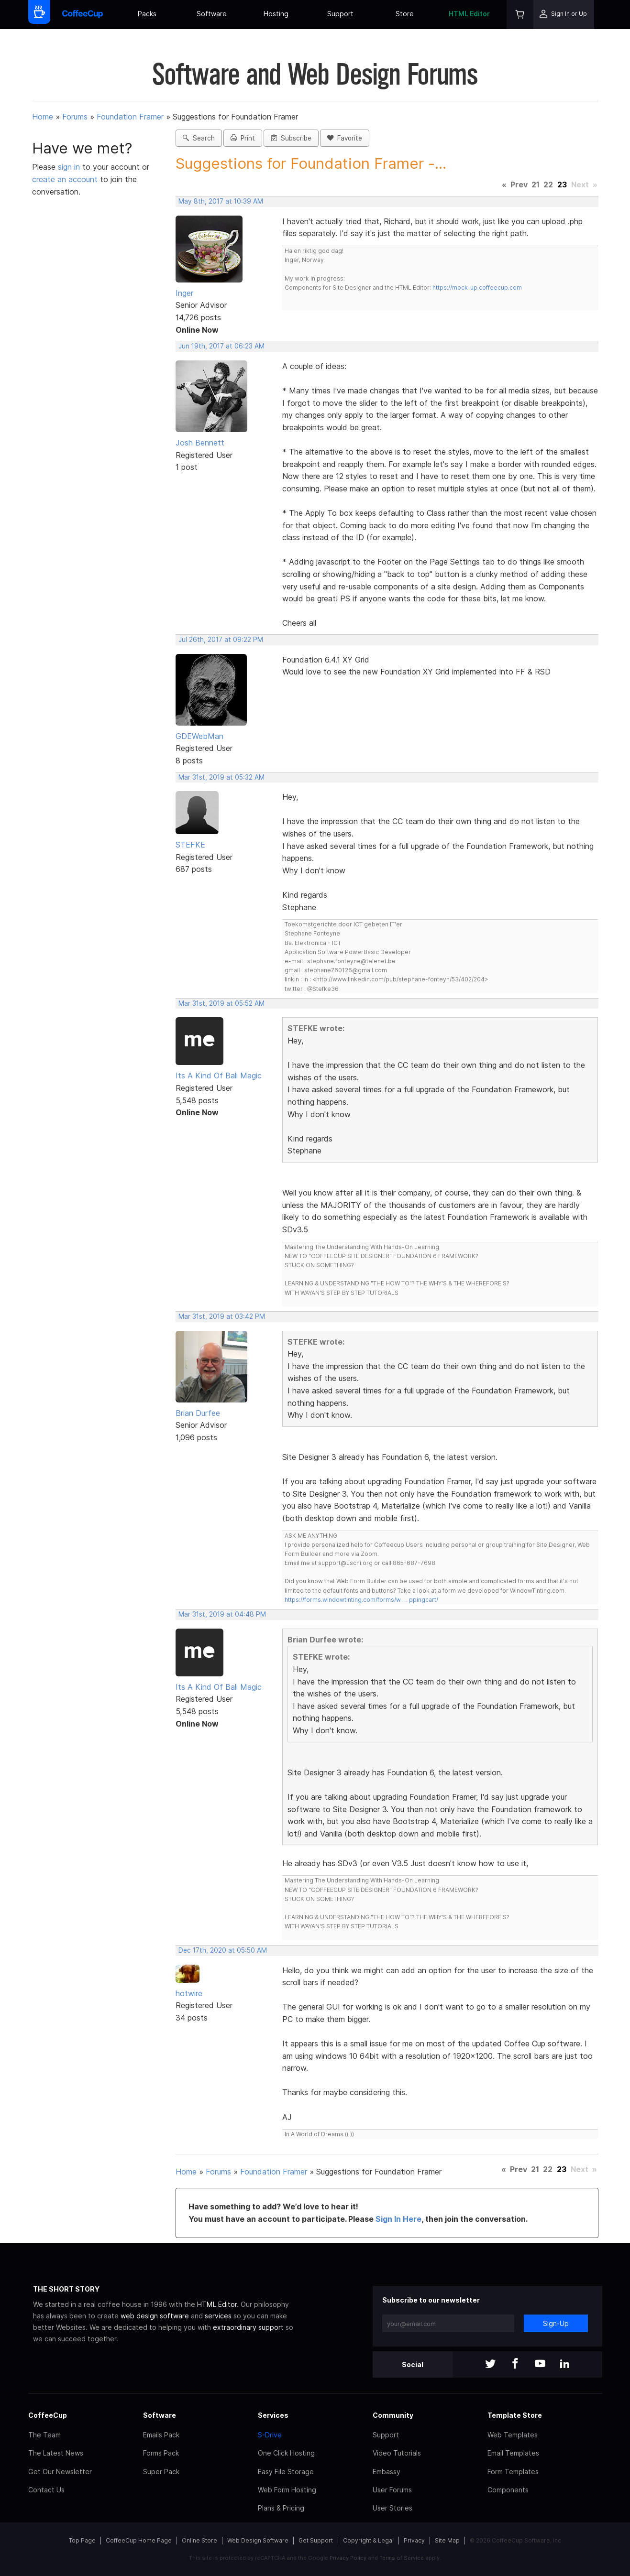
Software (212, 14)
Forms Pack (161, 2453)
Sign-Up (556, 2323)
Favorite (344, 138)
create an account (65, 179)
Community (393, 2415)
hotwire (189, 1993)
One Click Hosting (286, 2453)
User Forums (392, 2490)
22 (548, 184)
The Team (44, 2435)
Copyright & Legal (368, 2540)
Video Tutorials (397, 2453)
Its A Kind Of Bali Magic (219, 1075)
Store (405, 14)
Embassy (386, 2471)
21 (535, 184)
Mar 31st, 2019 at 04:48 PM (222, 1614)
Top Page (82, 2540)
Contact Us (46, 2490)
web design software (155, 2316)
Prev (519, 184)
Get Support (315, 2540)
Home (42, 116)
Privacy (414, 2540)
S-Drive (270, 2435)
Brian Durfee (198, 1413)
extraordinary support (248, 2327)
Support (340, 14)
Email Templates (513, 2453)
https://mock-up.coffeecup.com (477, 287)
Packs (147, 14)
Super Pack (161, 2471)
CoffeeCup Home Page (139, 2540)
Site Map (447, 2540)
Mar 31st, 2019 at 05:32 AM (221, 777)
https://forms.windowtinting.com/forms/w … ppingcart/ (361, 1599)
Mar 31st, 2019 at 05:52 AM (221, 1003)
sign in (70, 167)
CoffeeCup (47, 2415)
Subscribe (291, 138)
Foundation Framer (130, 116)
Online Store (199, 2540)
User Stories (392, 2508)
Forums (75, 116)
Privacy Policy (348, 2557)
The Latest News (55, 2453)
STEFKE (190, 844)
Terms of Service (401, 2557)
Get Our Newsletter (60, 2471)
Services (273, 2415)
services (218, 2316)
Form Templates (513, 2471)
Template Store (514, 2415)
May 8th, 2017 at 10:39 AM (220, 201)
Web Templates (512, 2435)
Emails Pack (161, 2435)
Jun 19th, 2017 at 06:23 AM (221, 346)
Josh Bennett (200, 442)
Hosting (276, 14)
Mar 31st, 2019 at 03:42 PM (221, 1316)
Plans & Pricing (281, 2508)
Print (243, 138)
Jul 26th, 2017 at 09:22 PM (220, 639)
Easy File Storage (286, 2471)
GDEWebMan (199, 736)
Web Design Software (257, 2540)
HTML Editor (469, 14)
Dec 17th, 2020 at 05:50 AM (222, 1950)
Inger (184, 293)
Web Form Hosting (287, 2490)
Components (508, 2490)
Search (199, 138)
